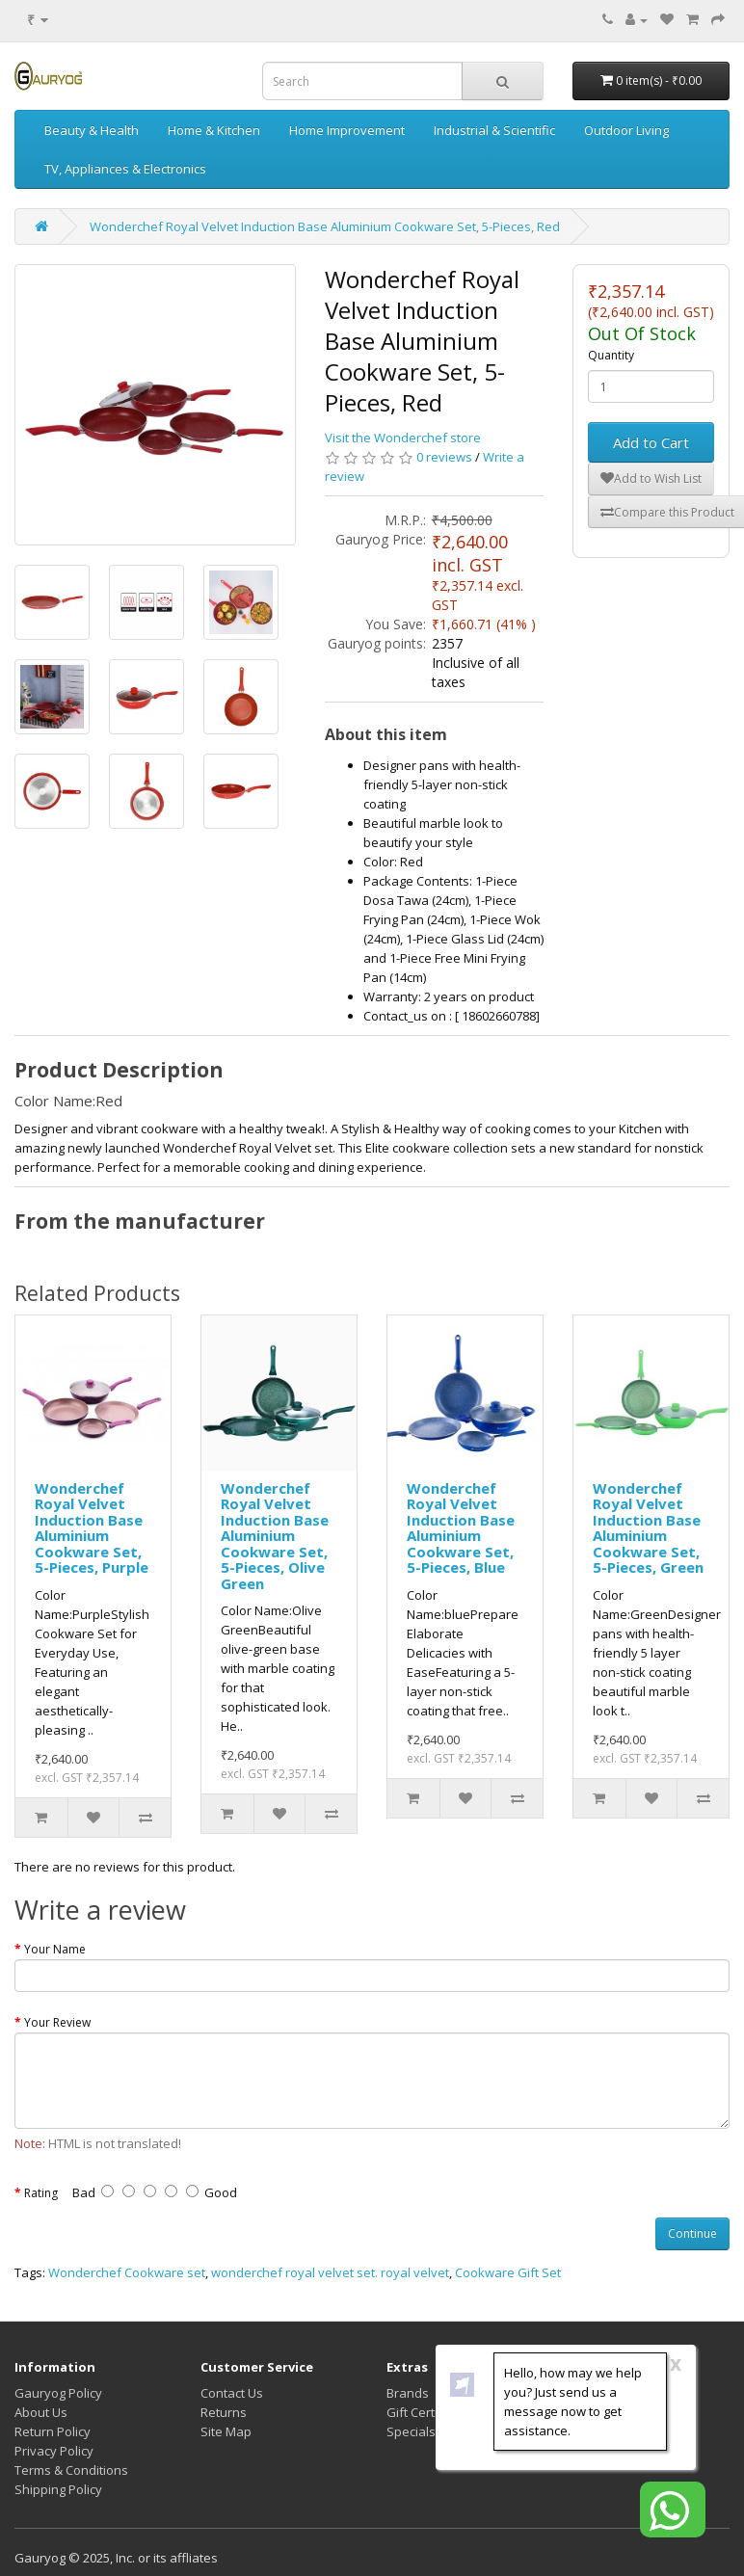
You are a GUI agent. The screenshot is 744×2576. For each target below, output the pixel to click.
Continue (692, 2233)
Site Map (226, 2431)
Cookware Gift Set (508, 2272)
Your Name (55, 1949)
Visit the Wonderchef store (403, 437)
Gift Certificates (431, 2412)
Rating (41, 2193)
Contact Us (231, 2393)
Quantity (611, 355)
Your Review (57, 2022)
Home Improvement (347, 130)
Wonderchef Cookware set (126, 2272)
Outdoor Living (626, 130)
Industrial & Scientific (494, 130)
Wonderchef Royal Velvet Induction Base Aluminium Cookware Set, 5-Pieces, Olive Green (275, 1535)
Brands (407, 2393)
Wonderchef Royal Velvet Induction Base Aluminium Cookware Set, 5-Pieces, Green (648, 1528)
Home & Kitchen (214, 130)
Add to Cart (651, 442)
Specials (411, 2431)
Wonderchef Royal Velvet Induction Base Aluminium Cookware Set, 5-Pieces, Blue (461, 1528)
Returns (223, 2412)
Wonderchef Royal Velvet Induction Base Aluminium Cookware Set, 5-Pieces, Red (325, 226)
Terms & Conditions (71, 2470)
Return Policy (52, 2431)
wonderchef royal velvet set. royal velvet (330, 2272)
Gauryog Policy (58, 2393)
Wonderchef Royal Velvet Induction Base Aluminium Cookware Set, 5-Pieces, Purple (91, 1528)
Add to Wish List (651, 478)
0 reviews (444, 456)
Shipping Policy (58, 2489)
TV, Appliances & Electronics (125, 168)
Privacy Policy (53, 2450)
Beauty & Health (91, 130)
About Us (40, 2412)
